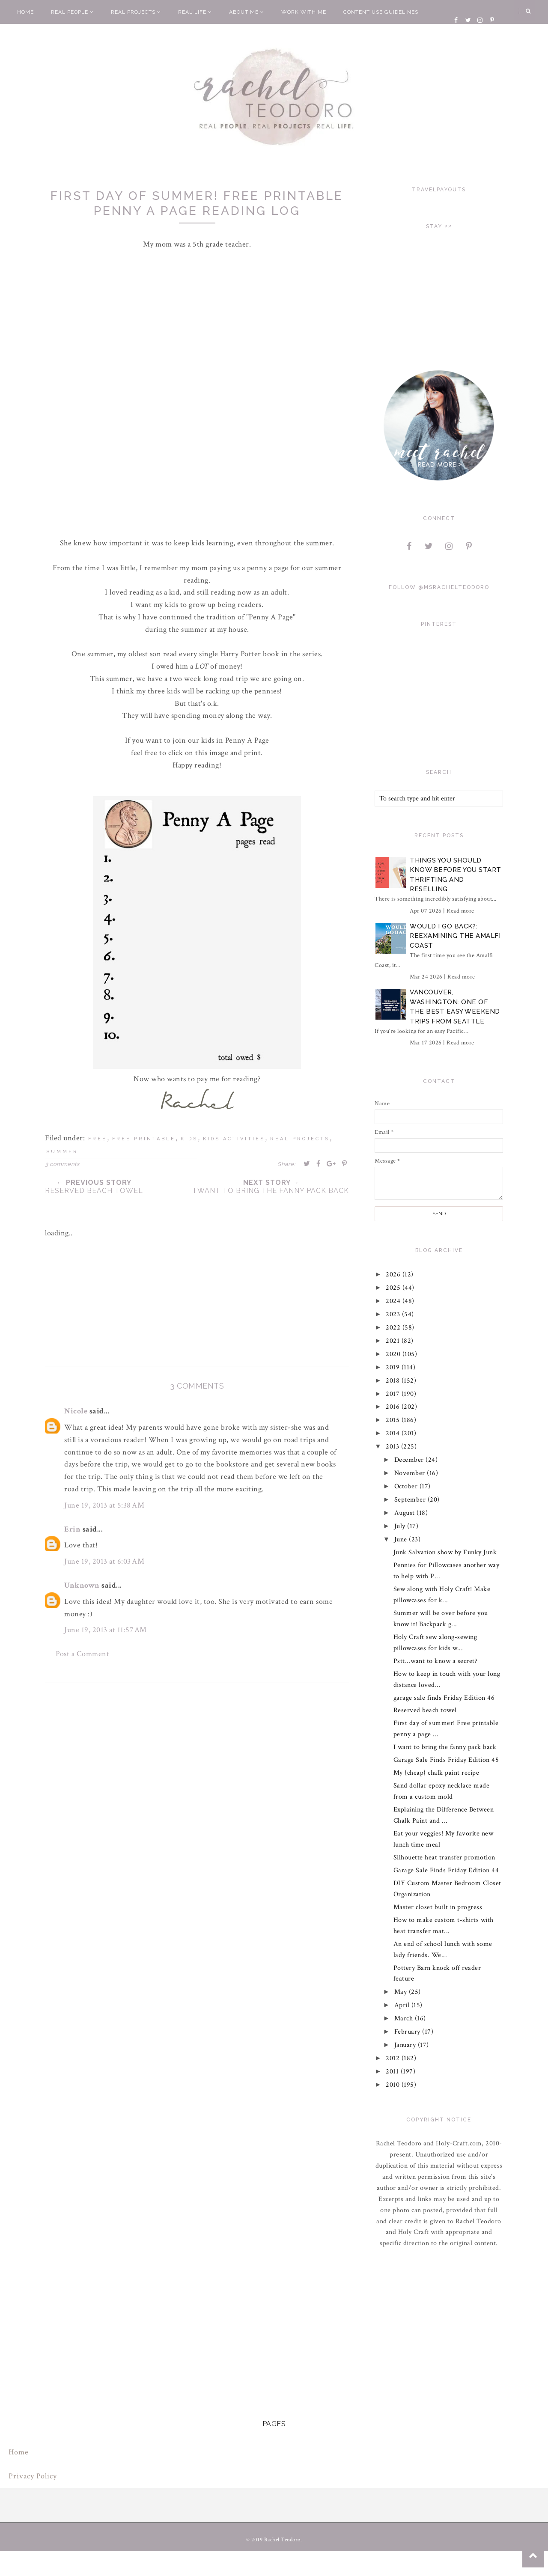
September (411, 1499)
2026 (394, 1274)
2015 (394, 1420)
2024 (394, 1301)
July (401, 1526)
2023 (394, 1314)
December (410, 1459)
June (401, 1539)
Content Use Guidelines (380, 12)
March (404, 2018)
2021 (394, 1340)
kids (189, 1139)
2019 (394, 1367)
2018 (394, 1380)
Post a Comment (82, 1654)
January (406, 2045)
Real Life (195, 12)
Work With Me (303, 12)
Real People (72, 12)
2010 (394, 2084)
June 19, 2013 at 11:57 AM (105, 1630)
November (410, 1473)
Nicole (75, 1411)
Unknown (82, 1585)
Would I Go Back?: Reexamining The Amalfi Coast (455, 935)
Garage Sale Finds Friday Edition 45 (446, 1759)
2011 (393, 2071)
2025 (394, 1287)
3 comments (62, 1164)
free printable (144, 1139)
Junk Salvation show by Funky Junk (445, 1552)
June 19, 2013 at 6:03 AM (104, 1561)
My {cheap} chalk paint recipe (436, 1772)
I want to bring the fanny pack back (445, 1747)
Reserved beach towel (425, 1710)
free (97, 1139)
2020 (394, 1354)
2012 (394, 2058)
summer (62, 1151)
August (405, 1512)
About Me (246, 12)
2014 (394, 1433)
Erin (72, 1529)
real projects (300, 1139)
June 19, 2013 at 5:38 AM (104, 1505)
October (407, 1486)
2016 (394, 1406)
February (408, 2031)
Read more (460, 911)
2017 (394, 1393)
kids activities (234, 1139)
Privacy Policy (33, 2476)
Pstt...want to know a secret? (435, 1661)
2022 (394, 1327)
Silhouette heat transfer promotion (444, 1857)
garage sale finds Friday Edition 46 (444, 1697)
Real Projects (136, 12)
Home (25, 12)
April (402, 2005)
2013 (394, 1446)
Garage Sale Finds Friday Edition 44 (446, 1870)
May (401, 1991)
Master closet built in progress (437, 1907)
